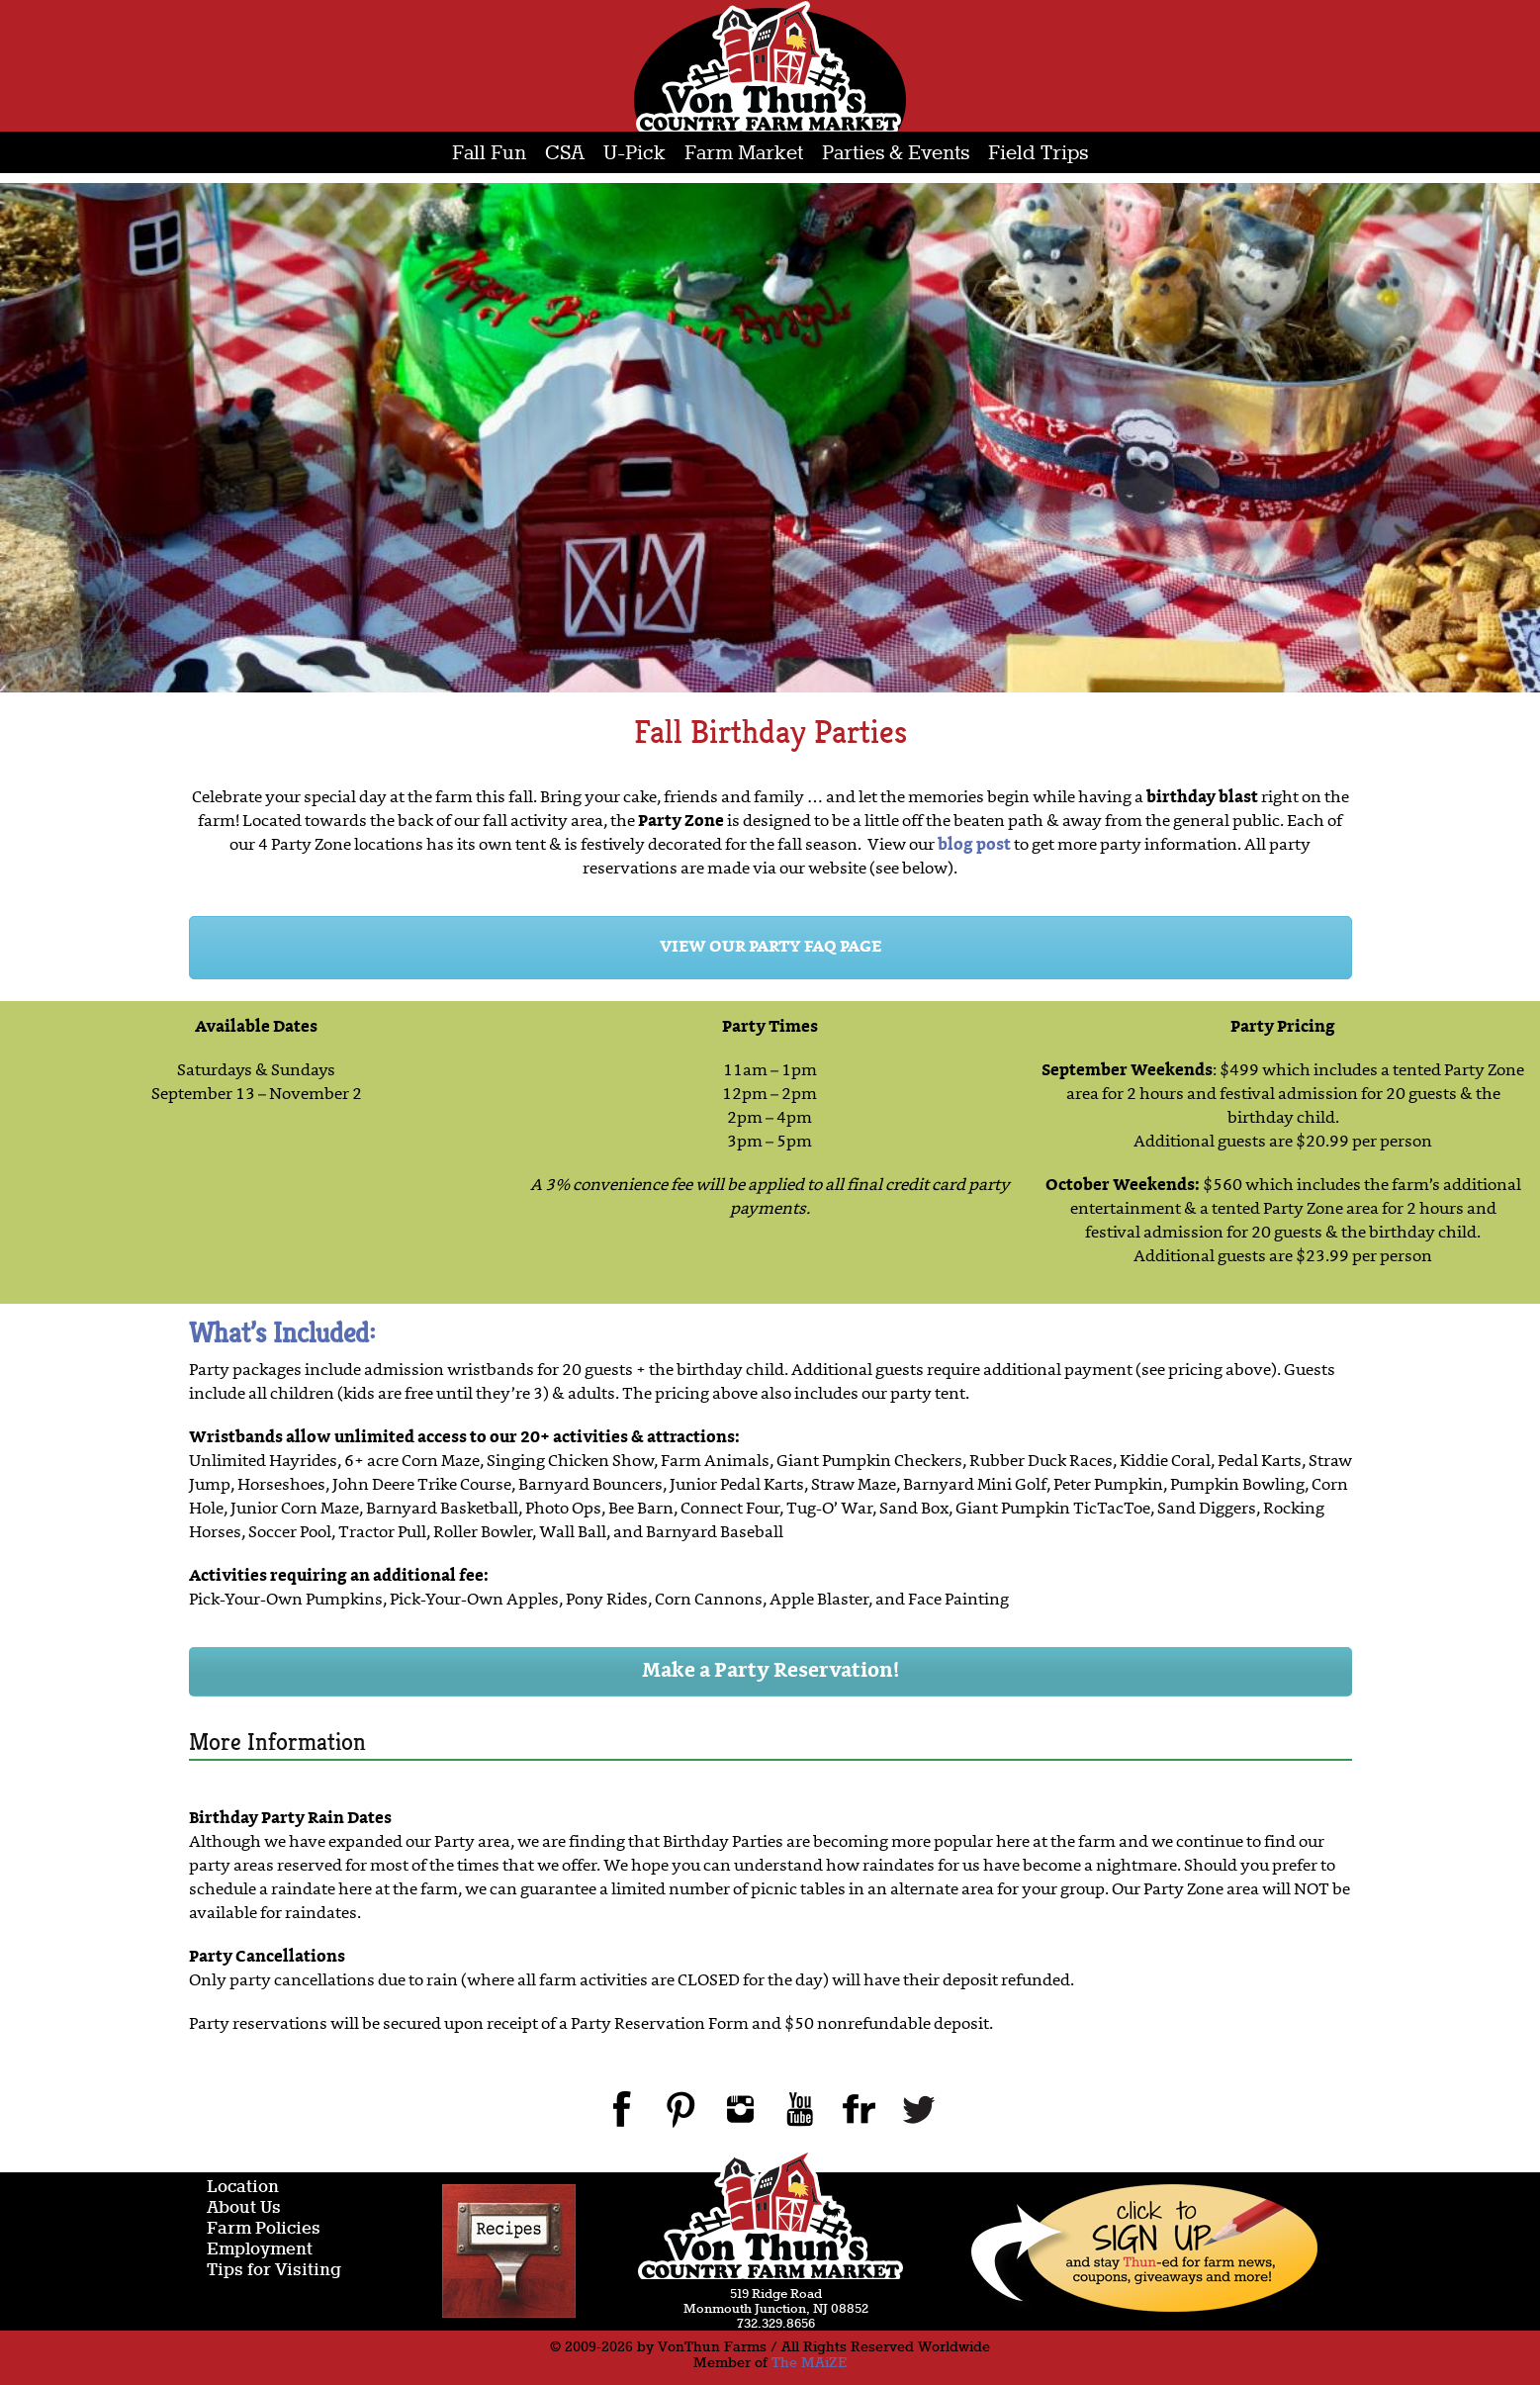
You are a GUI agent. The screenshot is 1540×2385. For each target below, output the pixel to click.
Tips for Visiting (274, 2270)
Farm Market (743, 153)
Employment (260, 2250)
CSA (565, 153)
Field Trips (1038, 153)
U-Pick (634, 153)
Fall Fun (489, 153)
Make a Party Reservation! (770, 1672)
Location (243, 2187)
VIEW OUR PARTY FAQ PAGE (770, 948)
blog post (974, 846)
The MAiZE (809, 2363)
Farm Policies (263, 2229)
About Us (244, 2208)
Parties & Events (895, 153)
